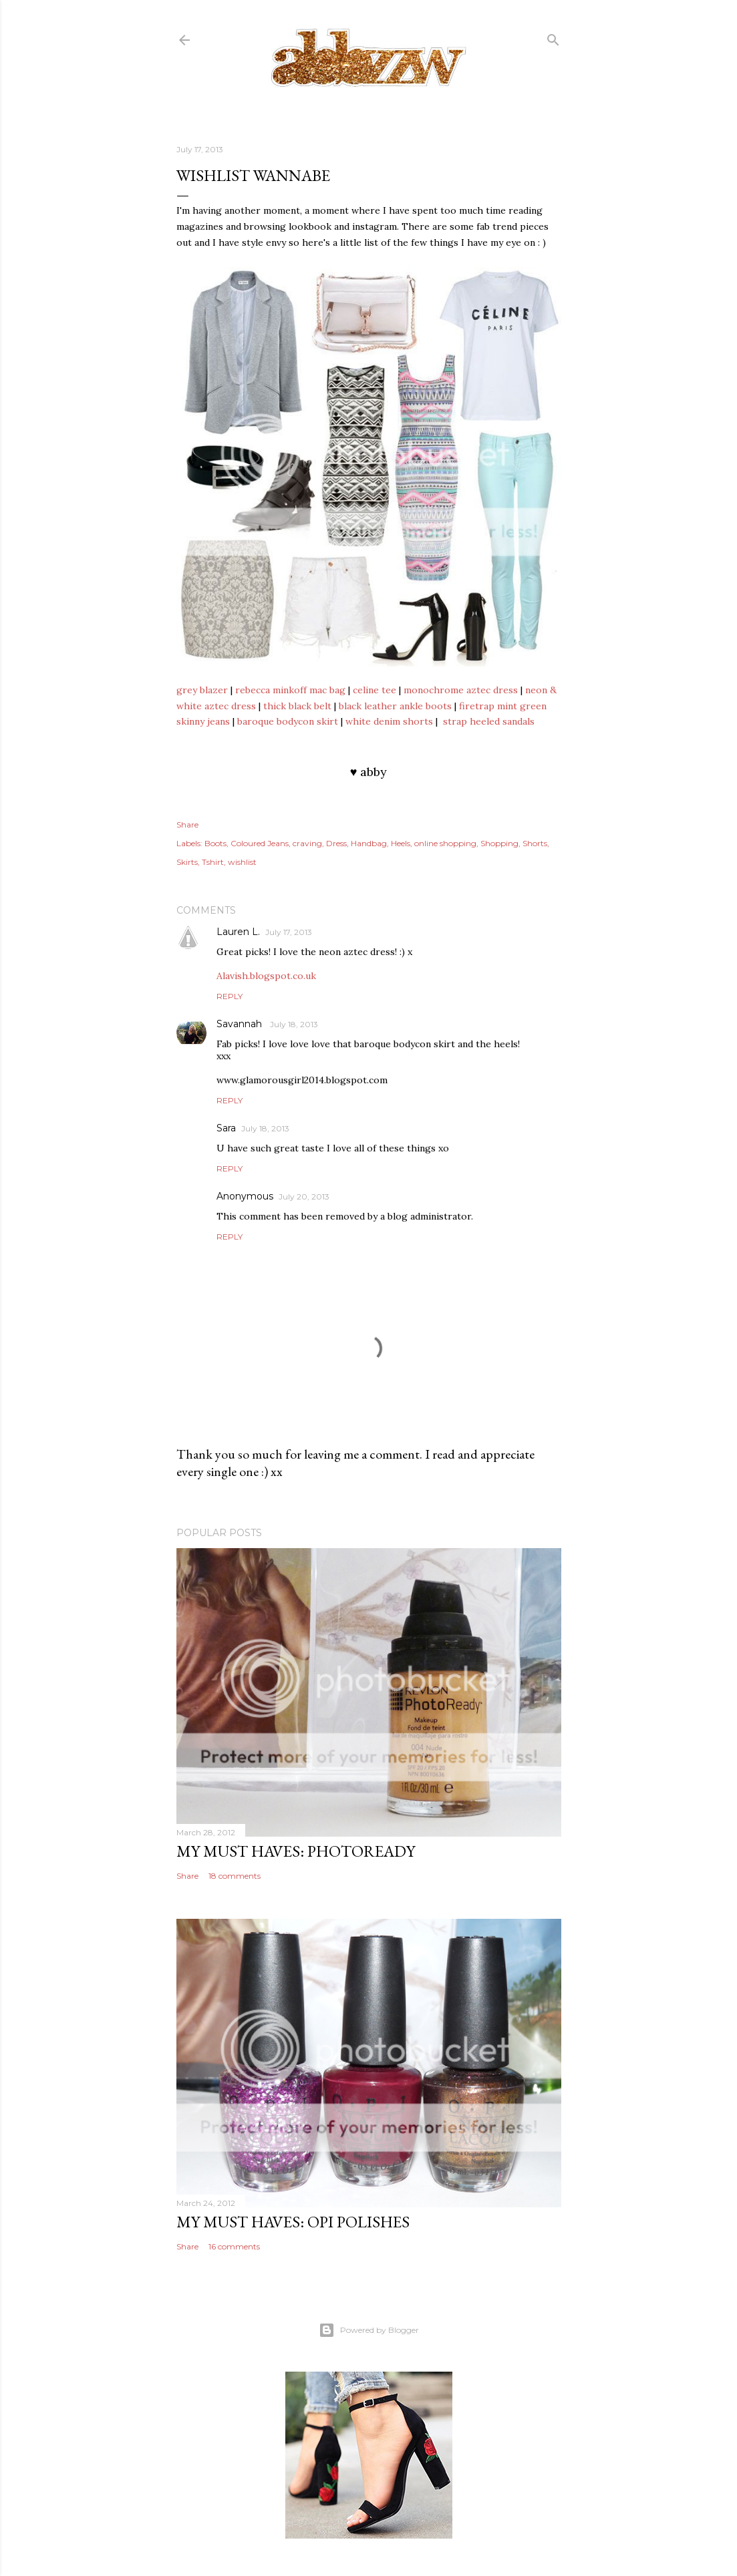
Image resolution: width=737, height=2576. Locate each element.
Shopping (499, 843)
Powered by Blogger (369, 2330)
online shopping (445, 843)
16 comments (234, 2246)
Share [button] (187, 824)
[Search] (553, 37)
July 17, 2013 (288, 932)
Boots (215, 843)
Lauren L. (238, 932)
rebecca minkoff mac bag (290, 690)
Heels (400, 843)
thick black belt (297, 706)
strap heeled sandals (489, 721)
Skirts (187, 862)
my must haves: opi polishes (293, 2221)
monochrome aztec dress (461, 690)
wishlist (242, 862)
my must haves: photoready (295, 1851)
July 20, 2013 (304, 1196)
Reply (229, 996)
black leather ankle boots (395, 706)
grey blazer (202, 690)
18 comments (234, 1876)
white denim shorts (389, 721)
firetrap (476, 706)
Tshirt (213, 862)
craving (307, 843)
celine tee (374, 690)
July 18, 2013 (294, 1024)
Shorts (535, 843)
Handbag (369, 843)
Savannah (240, 1024)
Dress (336, 843)
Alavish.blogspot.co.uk (266, 976)
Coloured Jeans (260, 843)
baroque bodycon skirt (287, 721)
